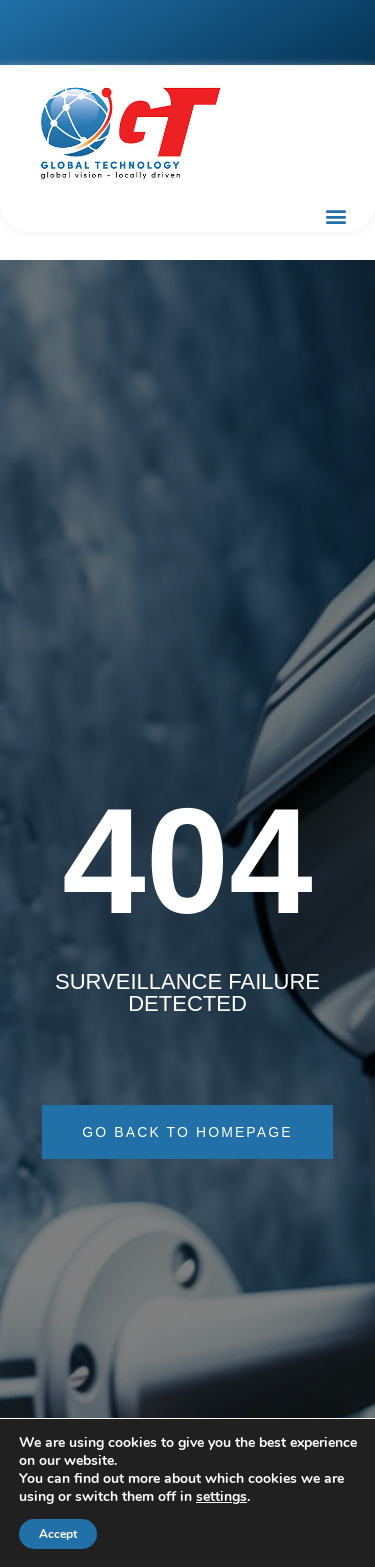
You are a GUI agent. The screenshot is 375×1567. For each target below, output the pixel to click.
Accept (58, 1534)
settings (221, 1497)
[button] (335, 215)
